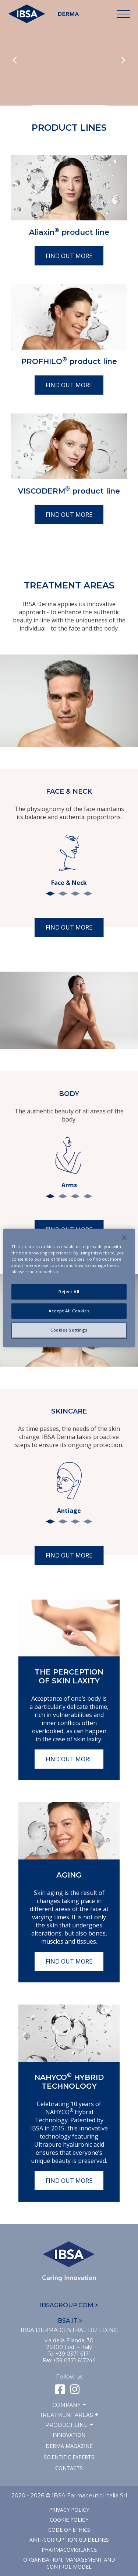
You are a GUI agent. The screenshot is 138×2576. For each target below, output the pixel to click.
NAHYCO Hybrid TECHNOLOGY (69, 2082)
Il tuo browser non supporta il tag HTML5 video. (69, 67)
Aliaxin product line (69, 232)
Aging (69, 1875)
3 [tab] (75, 894)
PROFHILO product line (69, 361)
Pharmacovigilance (69, 2549)
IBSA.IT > (69, 2320)
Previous (14, 60)
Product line (66, 2425)
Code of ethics (69, 2529)
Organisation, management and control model (69, 2563)
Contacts (69, 2468)
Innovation (69, 2434)
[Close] (124, 1237)
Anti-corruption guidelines (69, 2539)
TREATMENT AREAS (66, 2415)
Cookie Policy (69, 2519)
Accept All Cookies (69, 1311)
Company (66, 2405)
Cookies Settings (69, 1330)
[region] (68, 1288)
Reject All (69, 1292)
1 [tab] (50, 894)
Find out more (69, 256)
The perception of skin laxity (69, 1676)
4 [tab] (88, 894)
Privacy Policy (69, 2509)
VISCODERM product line (69, 491)
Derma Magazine (69, 2445)
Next (123, 60)
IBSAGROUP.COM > (69, 2305)
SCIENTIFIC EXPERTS (69, 2456)
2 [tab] (63, 894)
